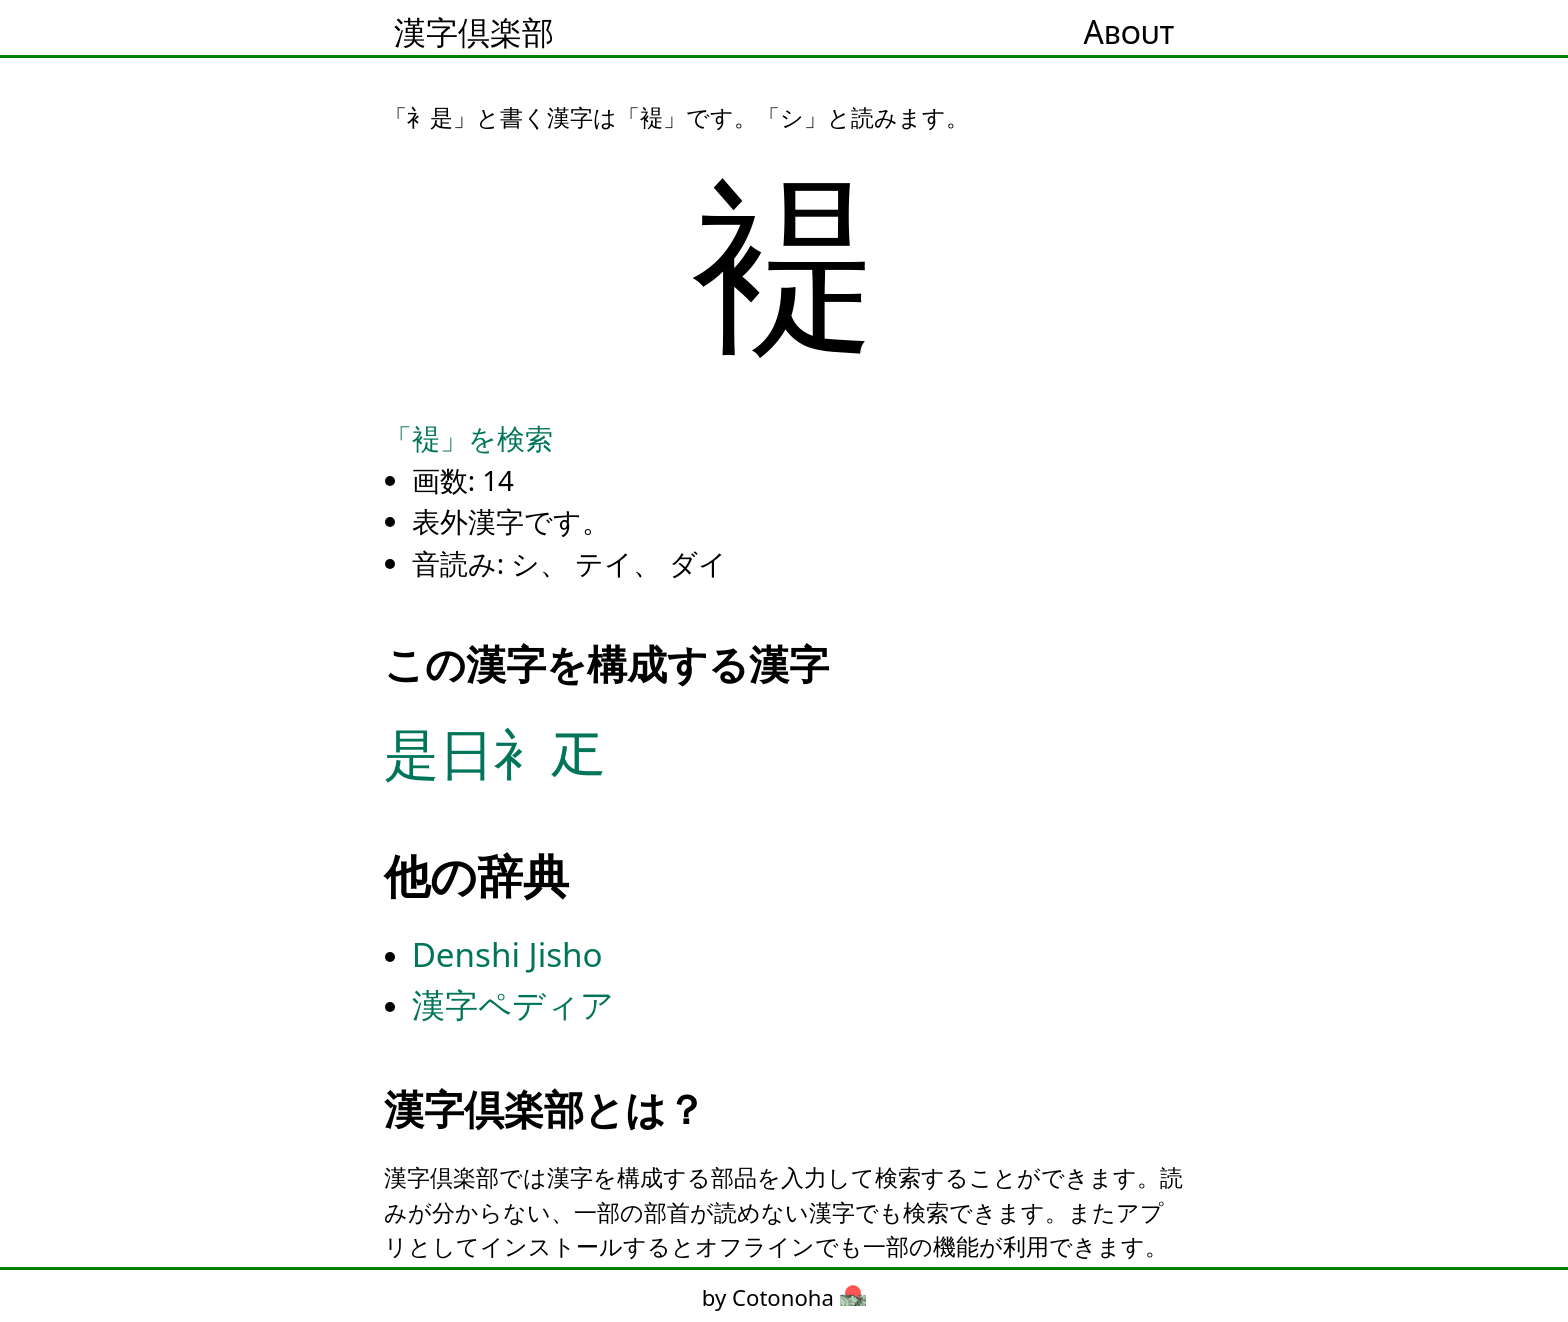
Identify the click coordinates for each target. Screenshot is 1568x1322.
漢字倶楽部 (474, 31)
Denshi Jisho (507, 954)
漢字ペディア (513, 1004)
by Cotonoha (784, 1297)
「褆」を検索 (468, 438)
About (1129, 31)
